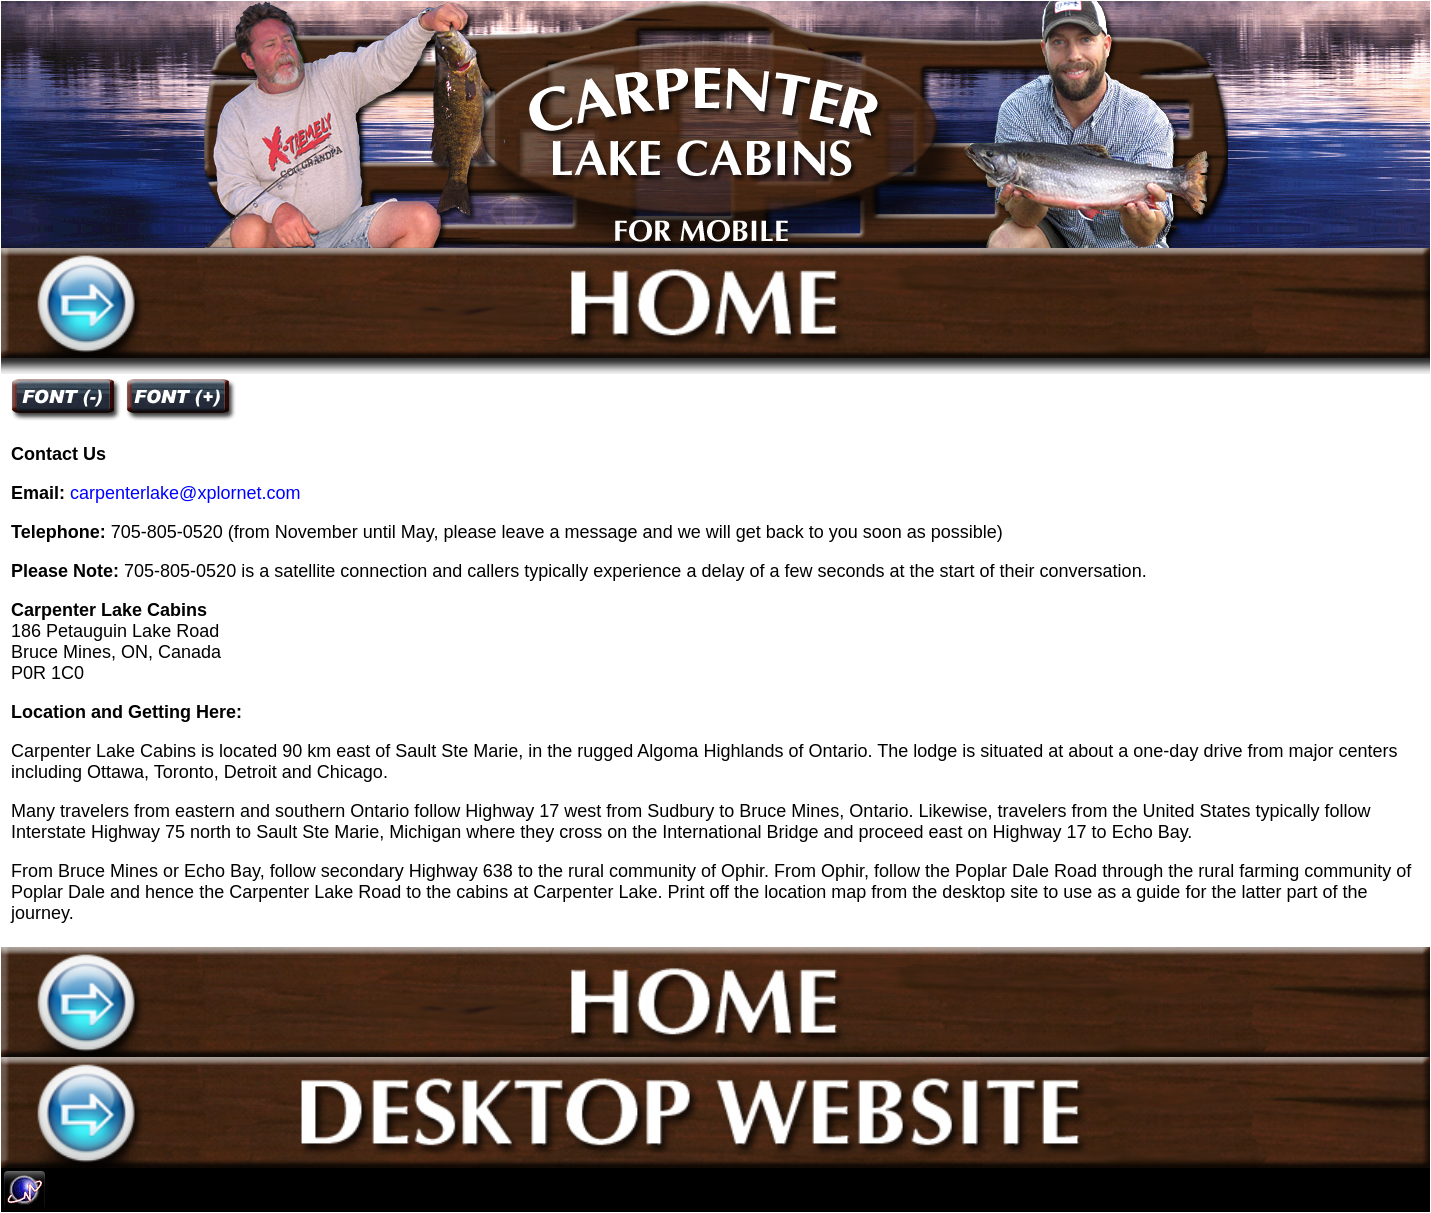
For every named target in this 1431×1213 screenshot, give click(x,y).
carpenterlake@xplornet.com (185, 493)
